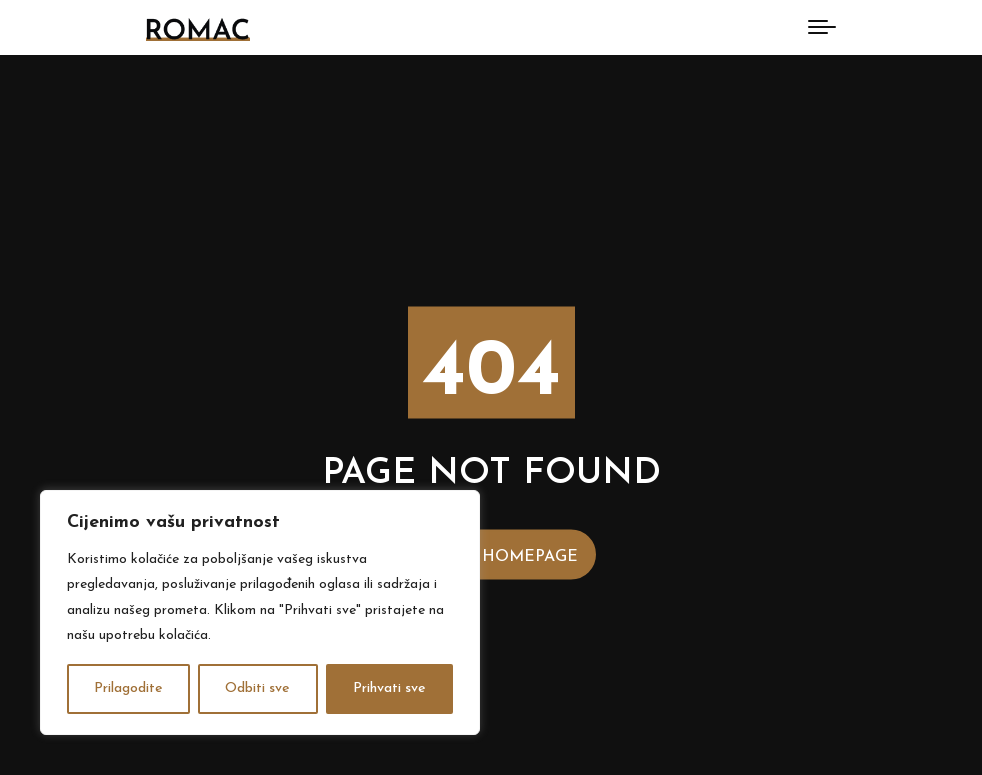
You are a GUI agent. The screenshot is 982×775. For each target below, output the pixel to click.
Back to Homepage (491, 556)
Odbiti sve (257, 688)
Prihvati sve (389, 688)
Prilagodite (128, 688)
